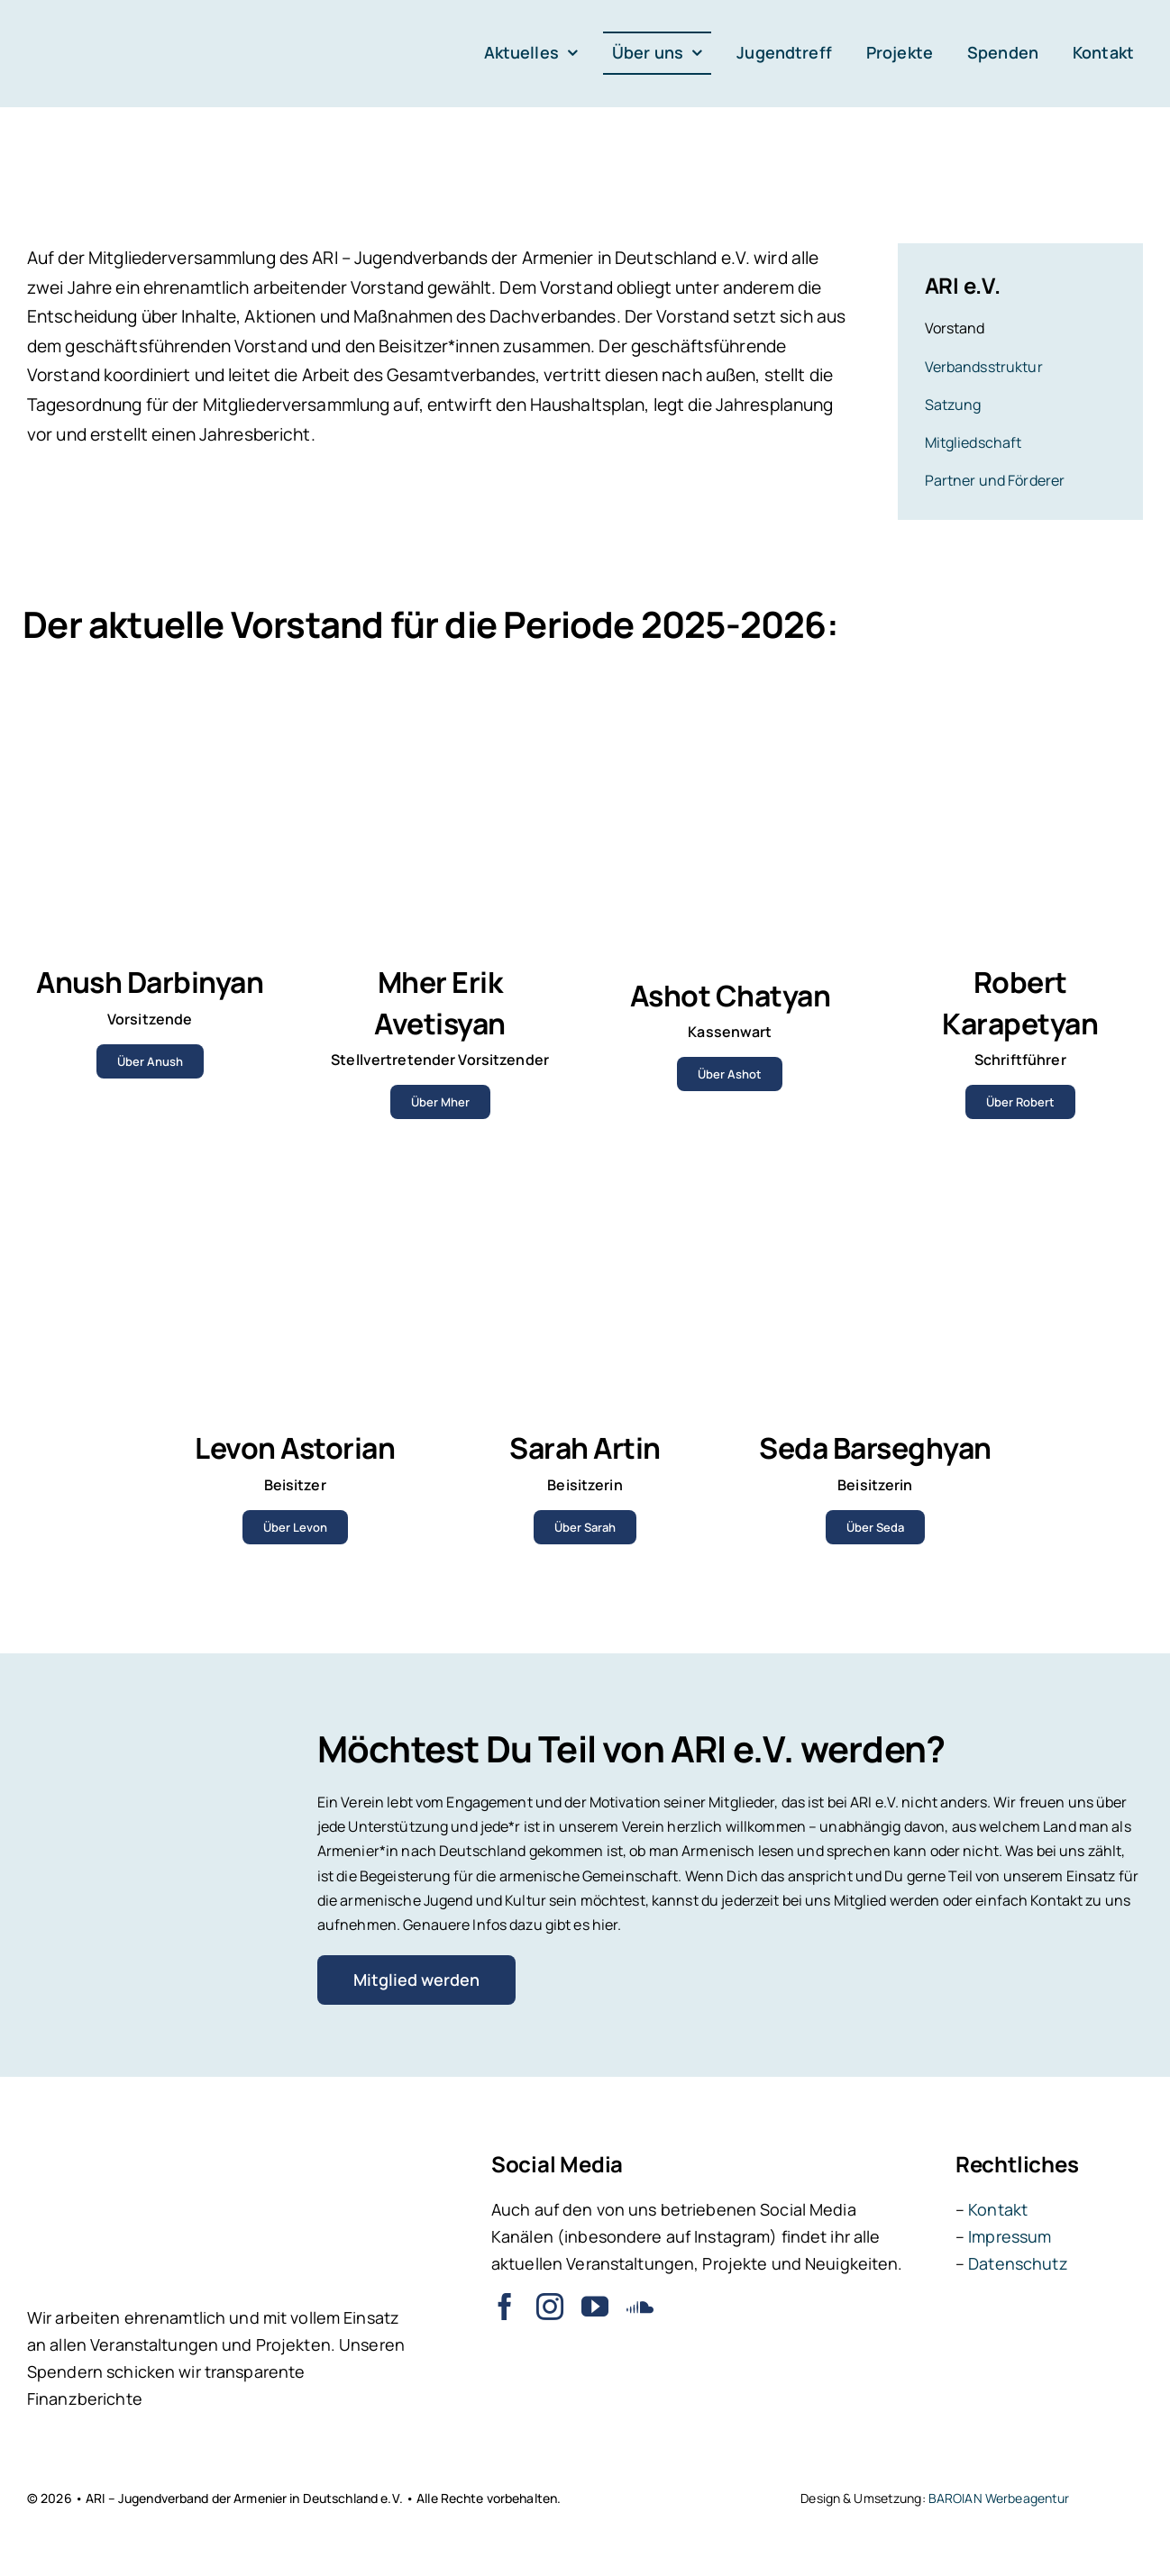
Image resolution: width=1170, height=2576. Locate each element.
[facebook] (504, 2306)
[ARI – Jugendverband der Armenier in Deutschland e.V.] (90, 25)
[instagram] (549, 2306)
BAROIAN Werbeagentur (999, 2498)
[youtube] (594, 2306)
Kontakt (998, 2209)
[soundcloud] (640, 2306)
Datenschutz (1017, 2263)
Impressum (1009, 2236)
